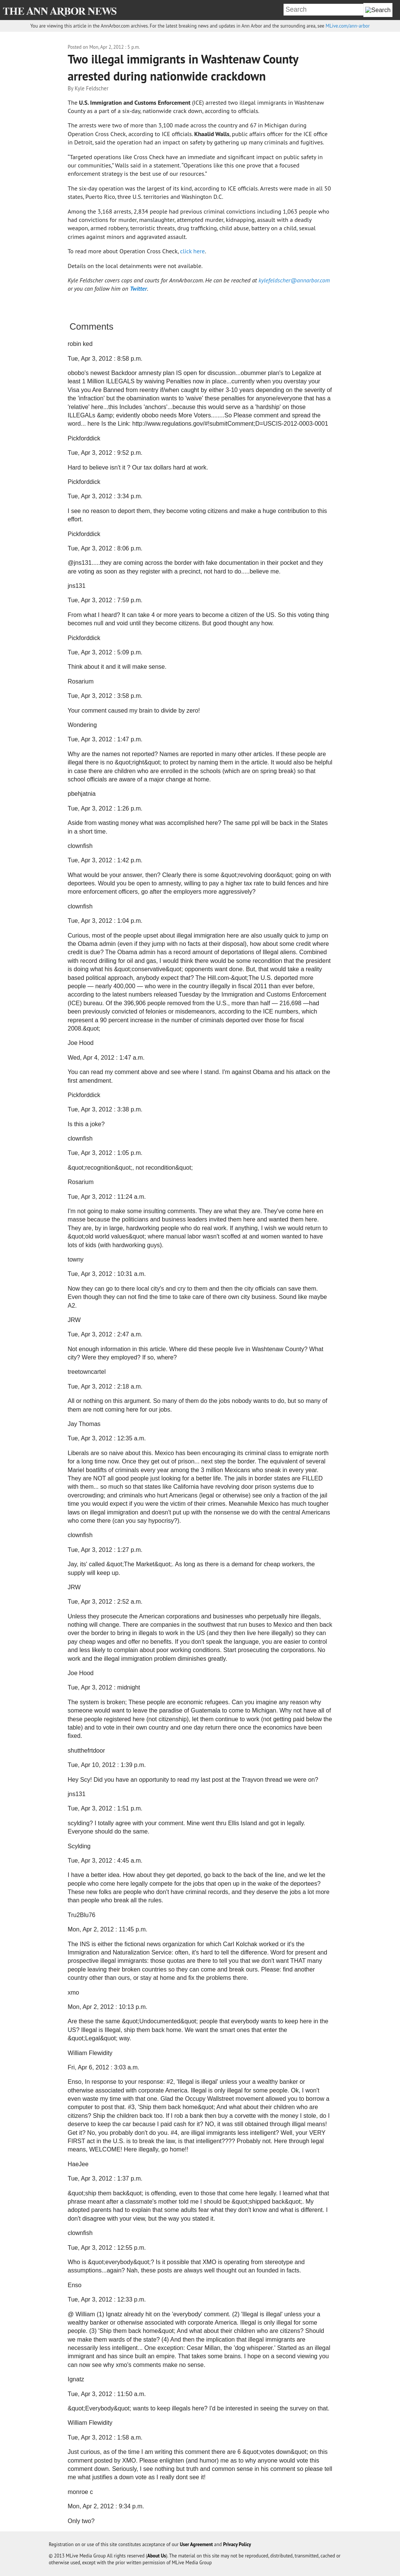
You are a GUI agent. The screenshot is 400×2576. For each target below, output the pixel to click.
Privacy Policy (237, 2544)
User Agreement (196, 2544)
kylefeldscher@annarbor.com (294, 280)
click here (192, 251)
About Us (156, 2556)
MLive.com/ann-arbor (347, 26)
